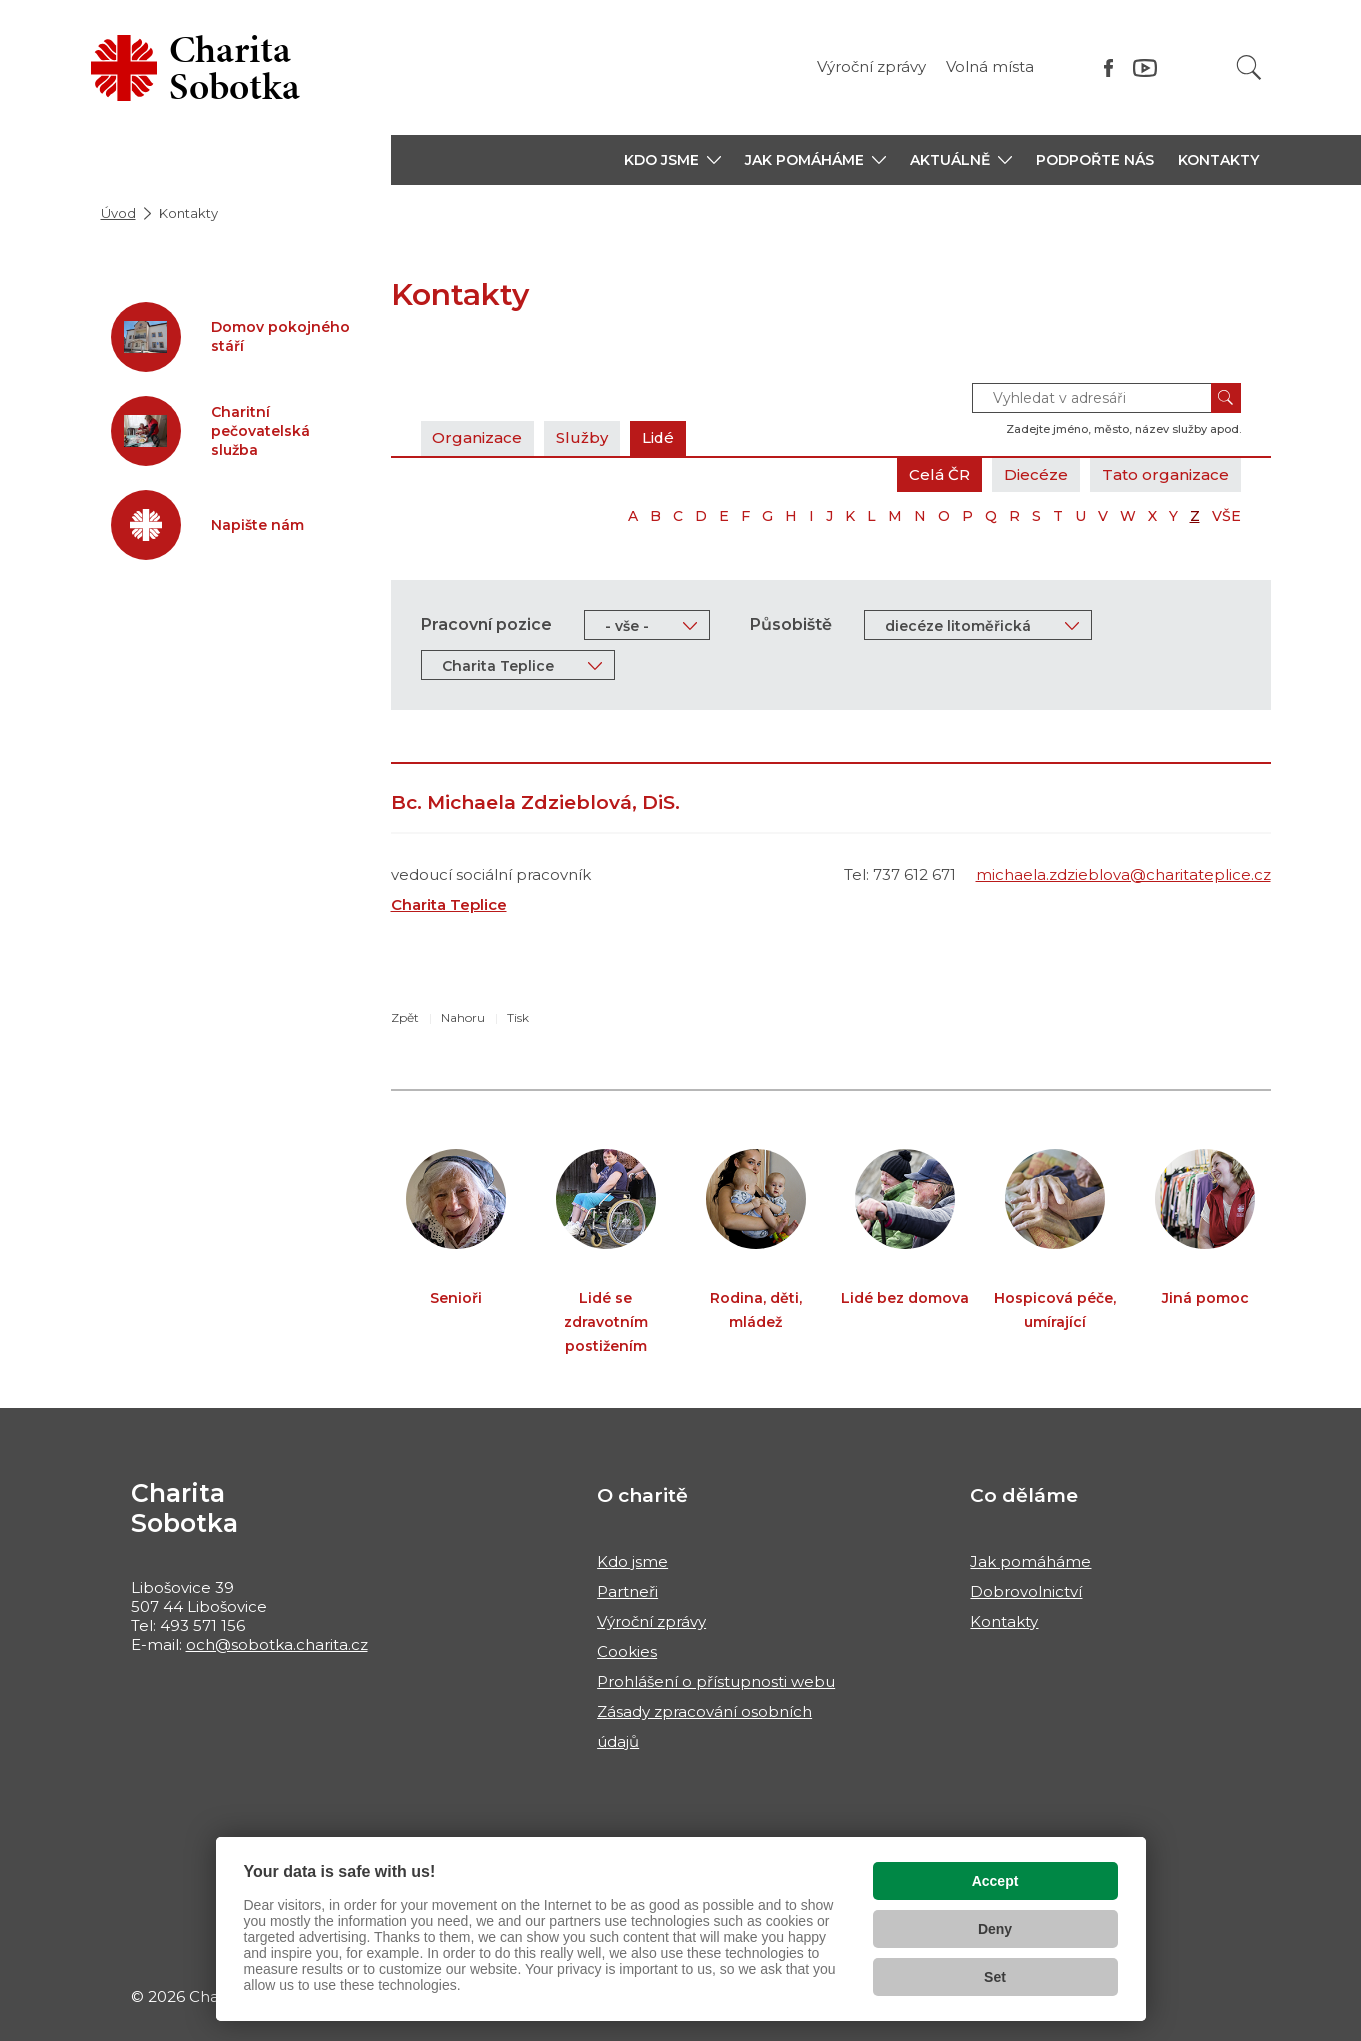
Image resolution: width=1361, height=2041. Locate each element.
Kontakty (1218, 160)
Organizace (478, 437)
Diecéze (1036, 474)
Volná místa (990, 66)
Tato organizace (1165, 474)
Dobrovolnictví (1026, 1591)
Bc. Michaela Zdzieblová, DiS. (535, 802)
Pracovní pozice (486, 624)
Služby (583, 437)
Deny (995, 1929)
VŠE (1226, 516)
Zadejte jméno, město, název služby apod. (1123, 429)
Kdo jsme (632, 1561)
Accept (995, 1881)
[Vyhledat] (1249, 67)
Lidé (659, 437)
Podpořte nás (1095, 160)
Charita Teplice (449, 904)
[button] (672, 160)
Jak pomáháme (1030, 1561)
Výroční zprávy (871, 66)
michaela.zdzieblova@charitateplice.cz (1123, 874)
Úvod (118, 213)
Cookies (627, 1651)
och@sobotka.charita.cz (277, 1644)
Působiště (791, 624)
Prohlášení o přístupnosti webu (716, 1681)
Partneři (627, 1591)
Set (995, 1977)
